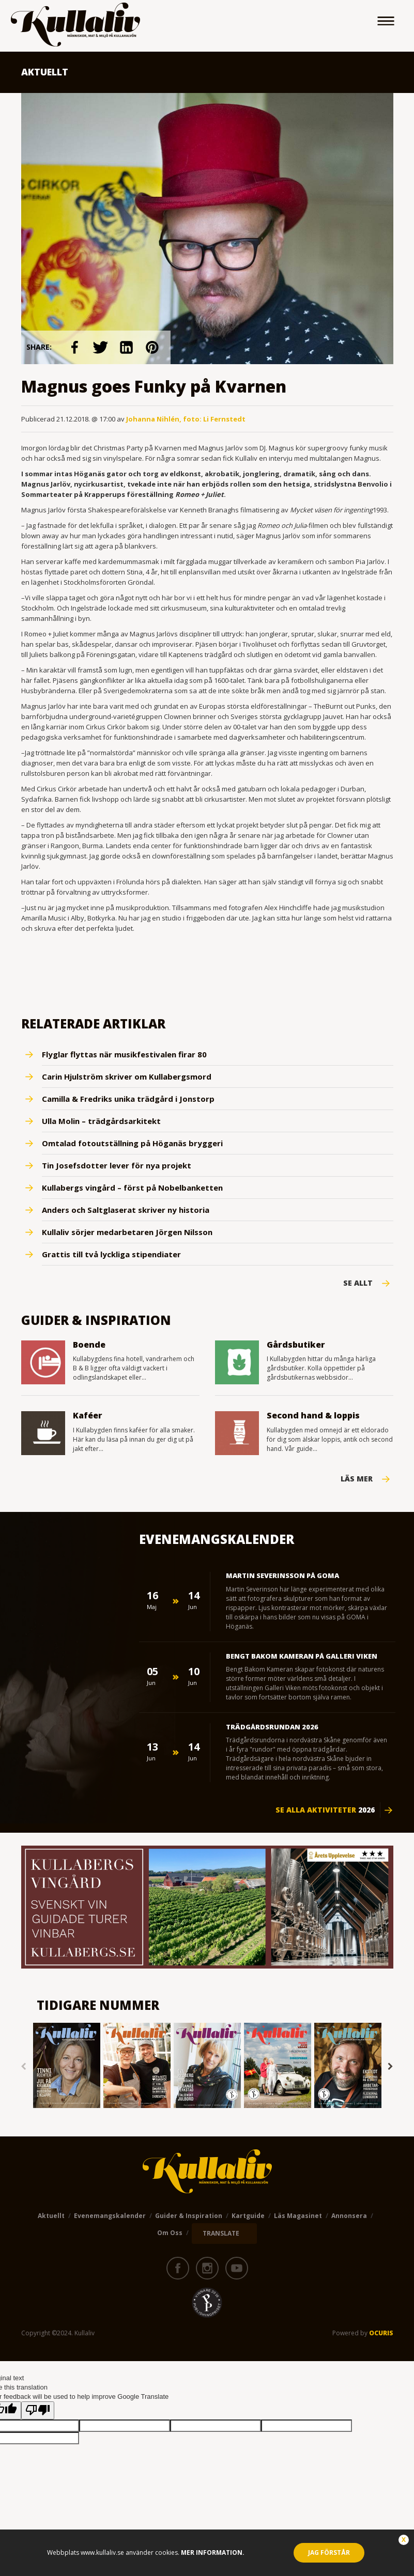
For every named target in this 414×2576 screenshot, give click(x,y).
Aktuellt (51, 2215)
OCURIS (381, 2333)
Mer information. (211, 2552)
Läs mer (357, 1479)
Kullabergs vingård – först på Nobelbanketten (132, 1187)
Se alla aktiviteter (325, 1810)
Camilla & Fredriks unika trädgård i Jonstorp (128, 1099)
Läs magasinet (298, 2215)
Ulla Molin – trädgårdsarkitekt (101, 1121)
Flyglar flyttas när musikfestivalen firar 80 (124, 1054)
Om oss (169, 2232)
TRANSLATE (221, 2233)
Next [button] (391, 2067)
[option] (67, 2066)
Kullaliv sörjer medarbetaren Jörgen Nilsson (127, 1232)
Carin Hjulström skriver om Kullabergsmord (126, 1076)
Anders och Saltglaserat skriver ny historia (125, 1210)
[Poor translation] (37, 2410)
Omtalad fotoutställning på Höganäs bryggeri (132, 1143)
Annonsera (349, 2215)
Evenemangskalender (110, 2215)
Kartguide (248, 2215)
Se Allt (358, 1283)
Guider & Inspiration (188, 2215)
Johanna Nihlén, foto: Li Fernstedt (186, 419)
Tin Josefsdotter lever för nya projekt (116, 1165)
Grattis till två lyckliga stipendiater (111, 1254)
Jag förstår (329, 2552)
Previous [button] (24, 2067)
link (75, 347)
